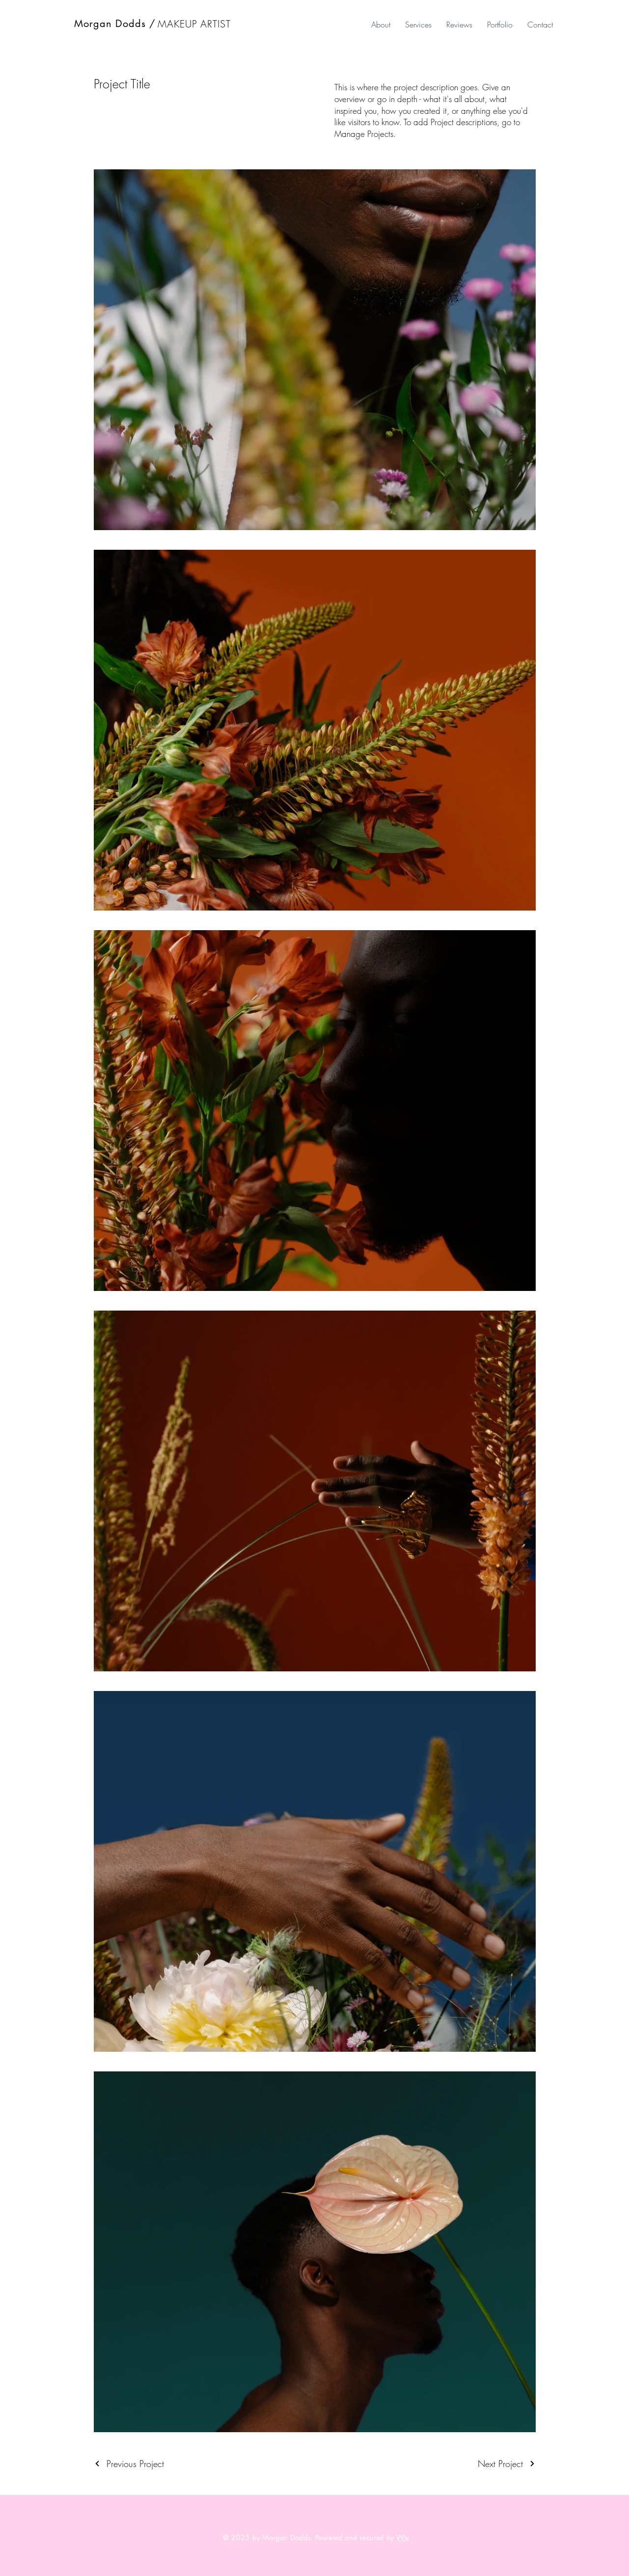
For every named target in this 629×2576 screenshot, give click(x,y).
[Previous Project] (129, 2463)
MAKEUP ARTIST (194, 23)
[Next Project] (507, 2463)
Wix (402, 2537)
